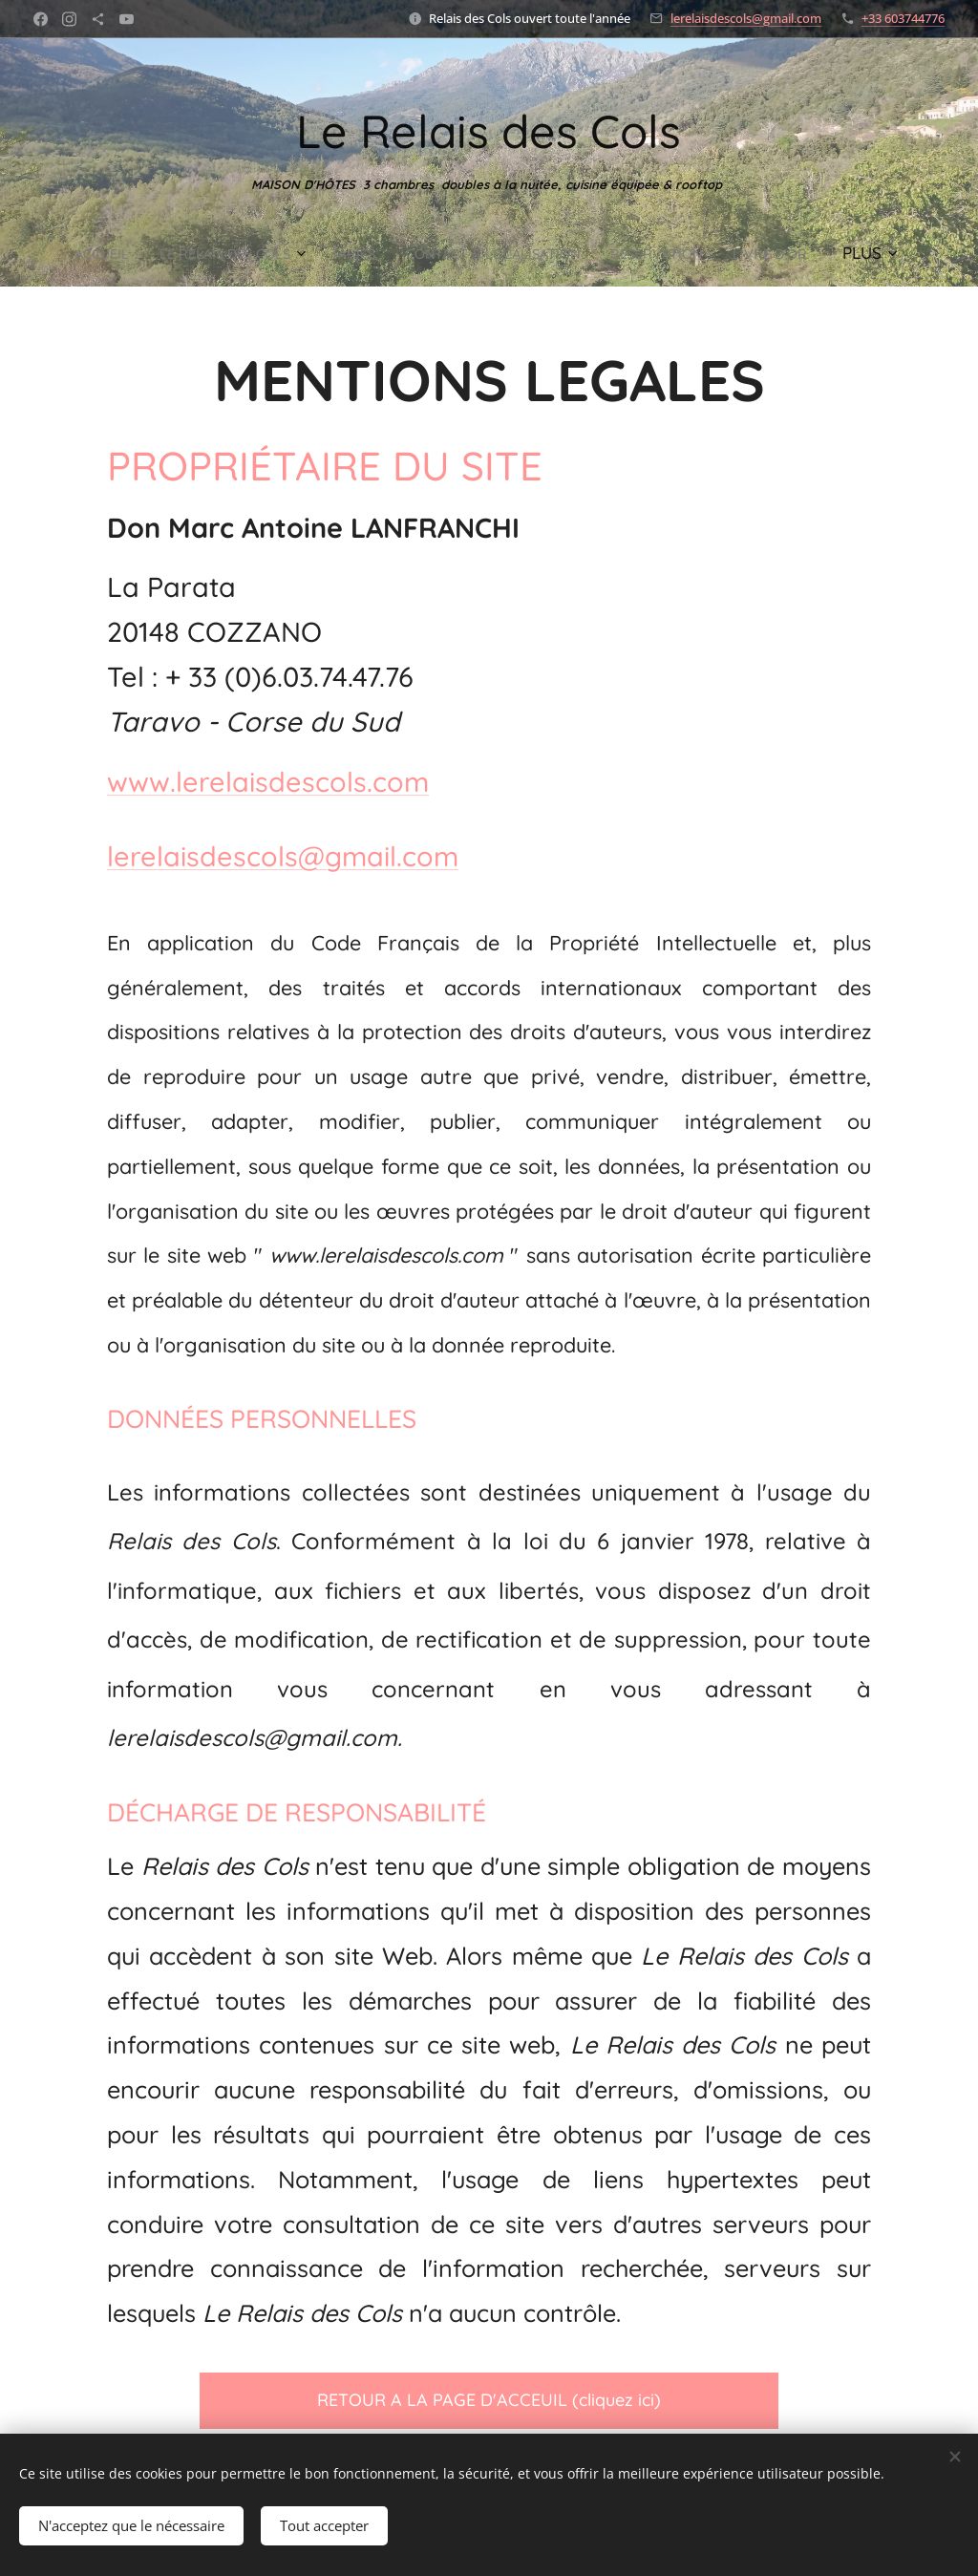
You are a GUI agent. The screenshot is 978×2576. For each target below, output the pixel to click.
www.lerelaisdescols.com (268, 780)
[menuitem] (116, 253)
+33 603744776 (903, 18)
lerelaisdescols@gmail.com (745, 18)
